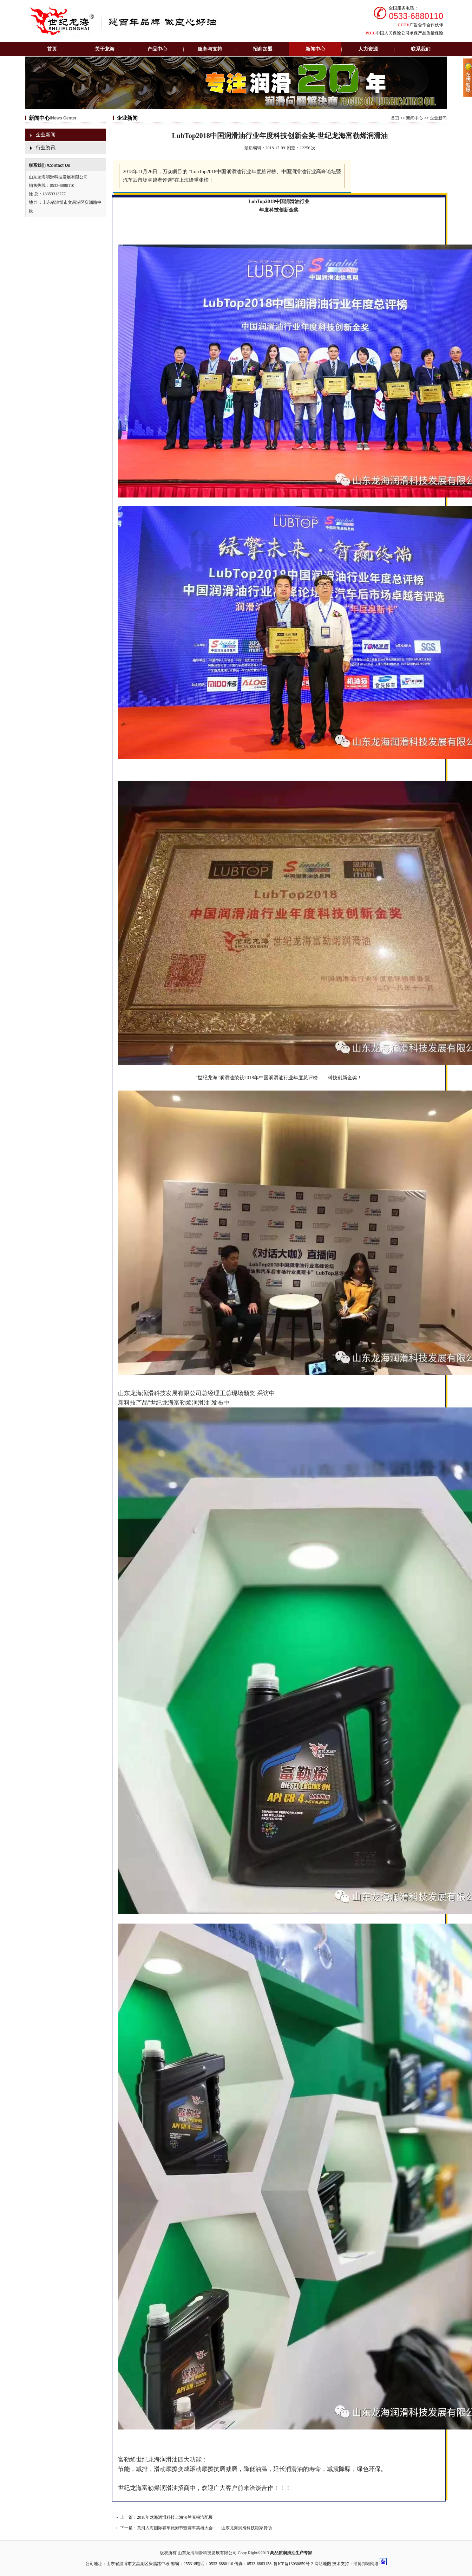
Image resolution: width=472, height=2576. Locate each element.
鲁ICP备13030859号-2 (293, 2563)
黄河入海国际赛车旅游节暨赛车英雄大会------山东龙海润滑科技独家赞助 (204, 2527)
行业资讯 (45, 147)
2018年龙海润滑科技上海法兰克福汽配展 (175, 2517)
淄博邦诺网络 (366, 2563)
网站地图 (322, 2563)
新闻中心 (414, 118)
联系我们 (421, 49)
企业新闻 (45, 134)
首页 (52, 49)
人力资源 (368, 49)
